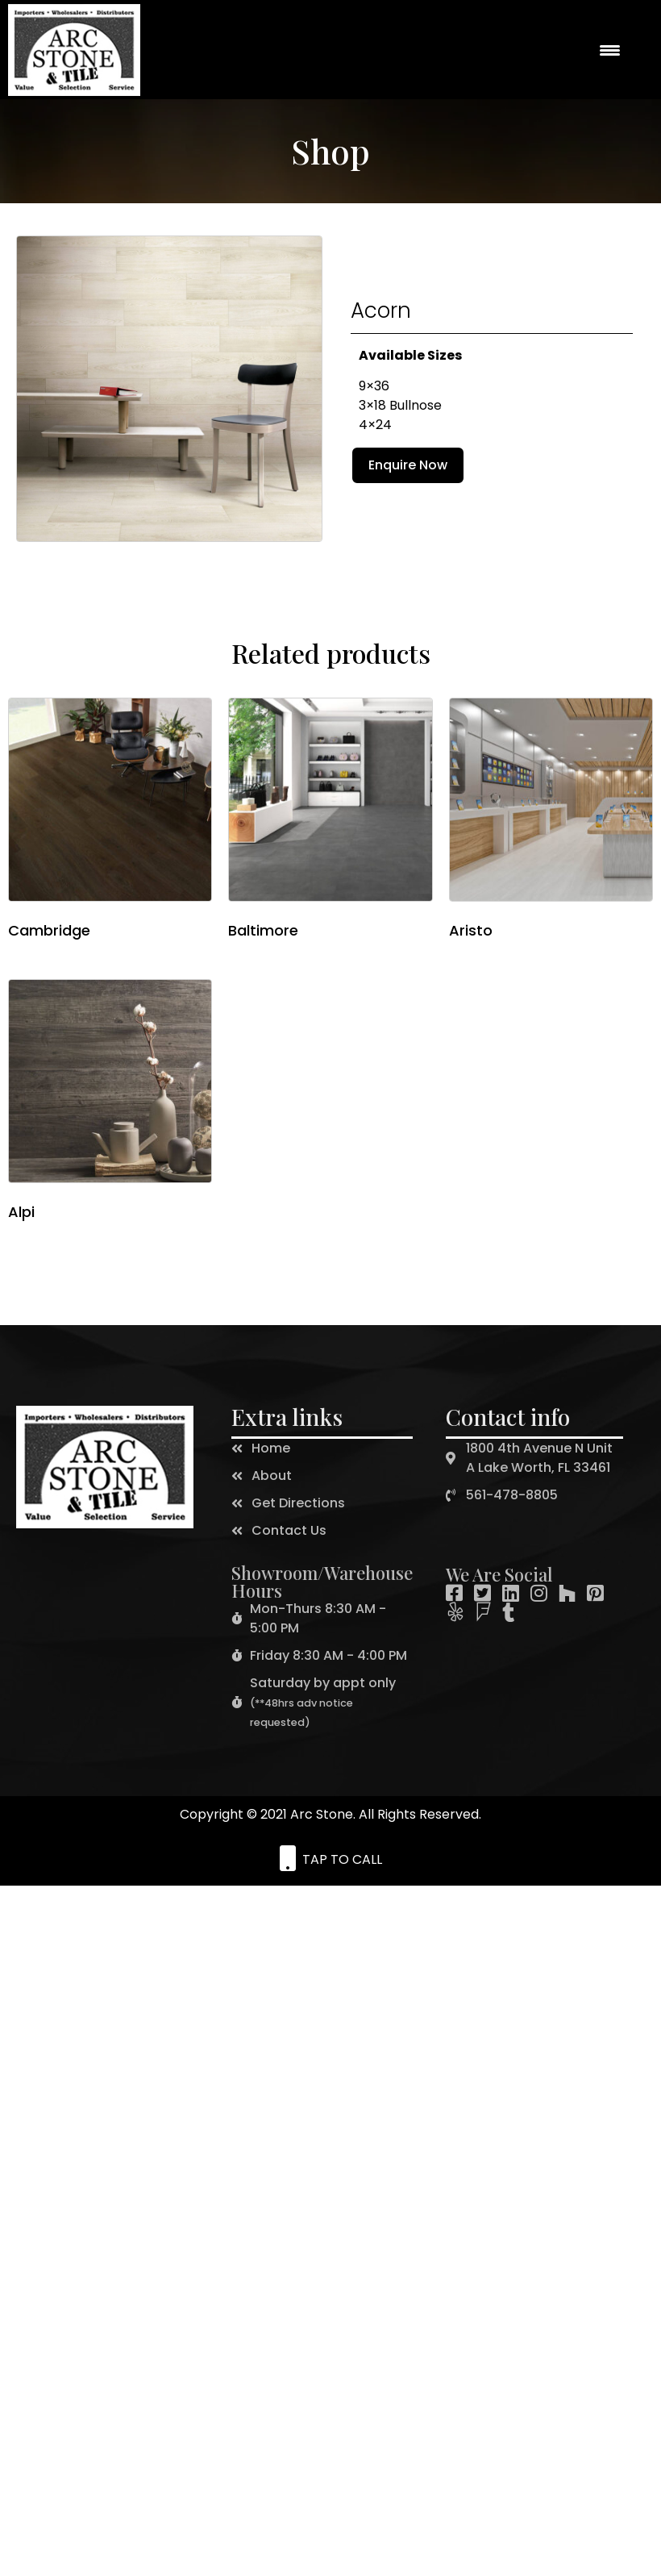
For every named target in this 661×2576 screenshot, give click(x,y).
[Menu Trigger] (609, 50)
